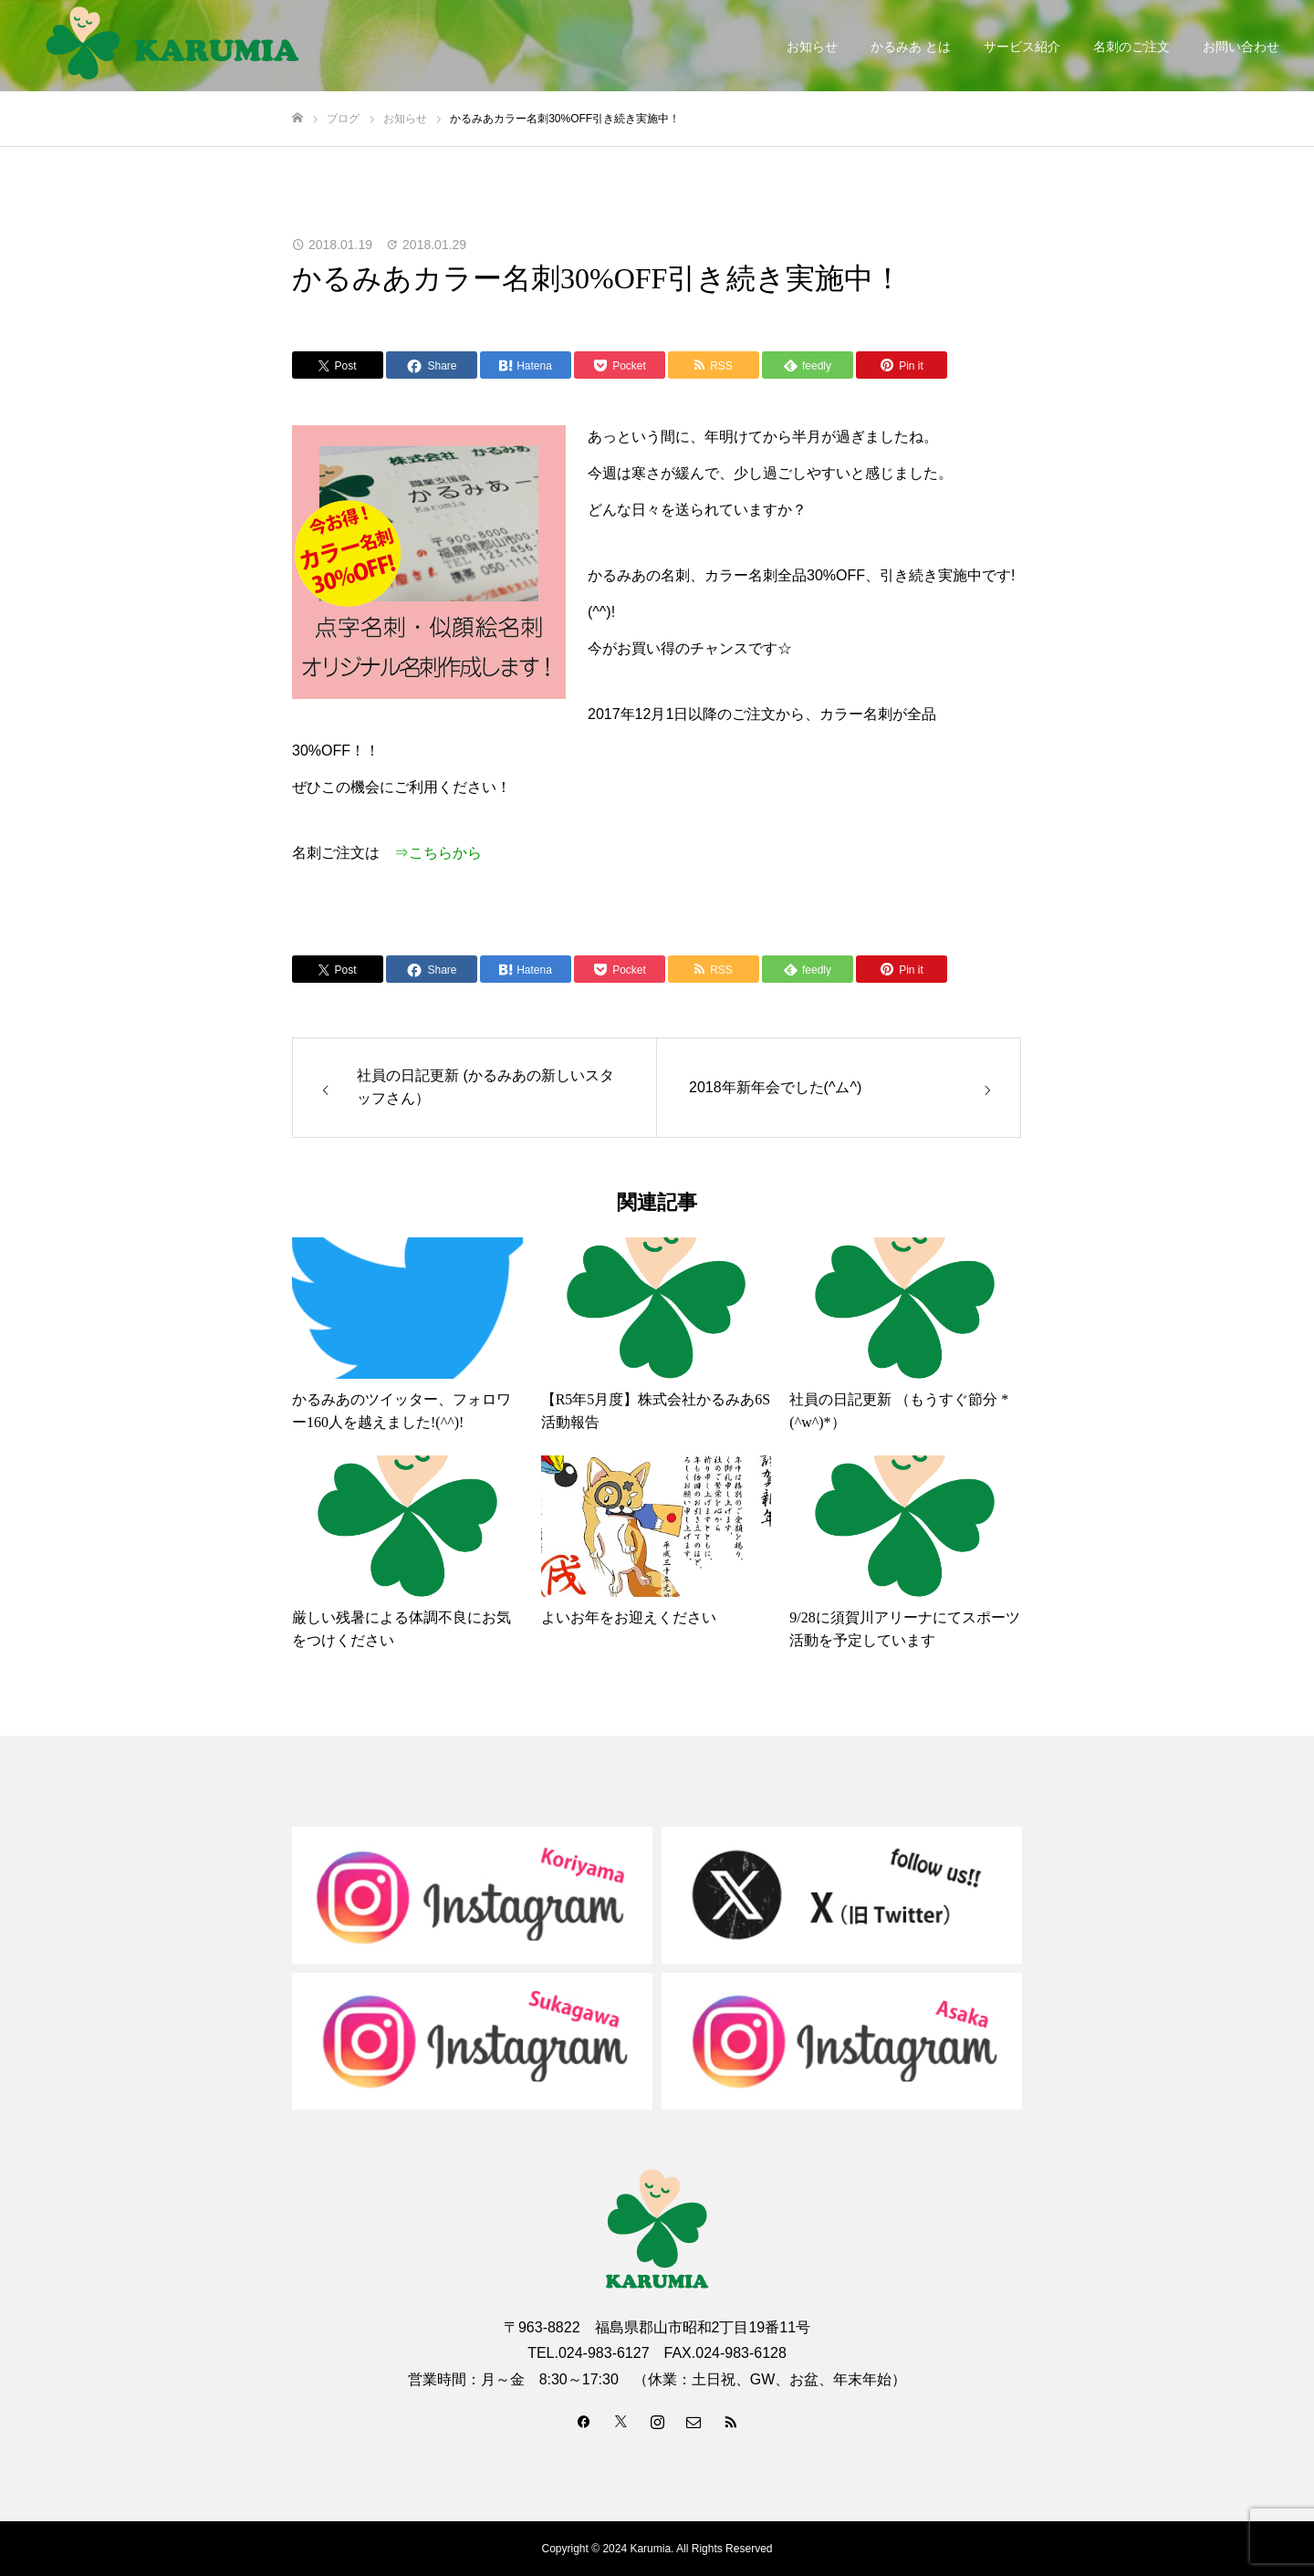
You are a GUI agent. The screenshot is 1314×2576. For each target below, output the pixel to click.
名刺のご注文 (1131, 46)
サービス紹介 (1022, 46)
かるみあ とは (911, 46)
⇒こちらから (438, 852)
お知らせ (812, 46)
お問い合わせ (1241, 46)
